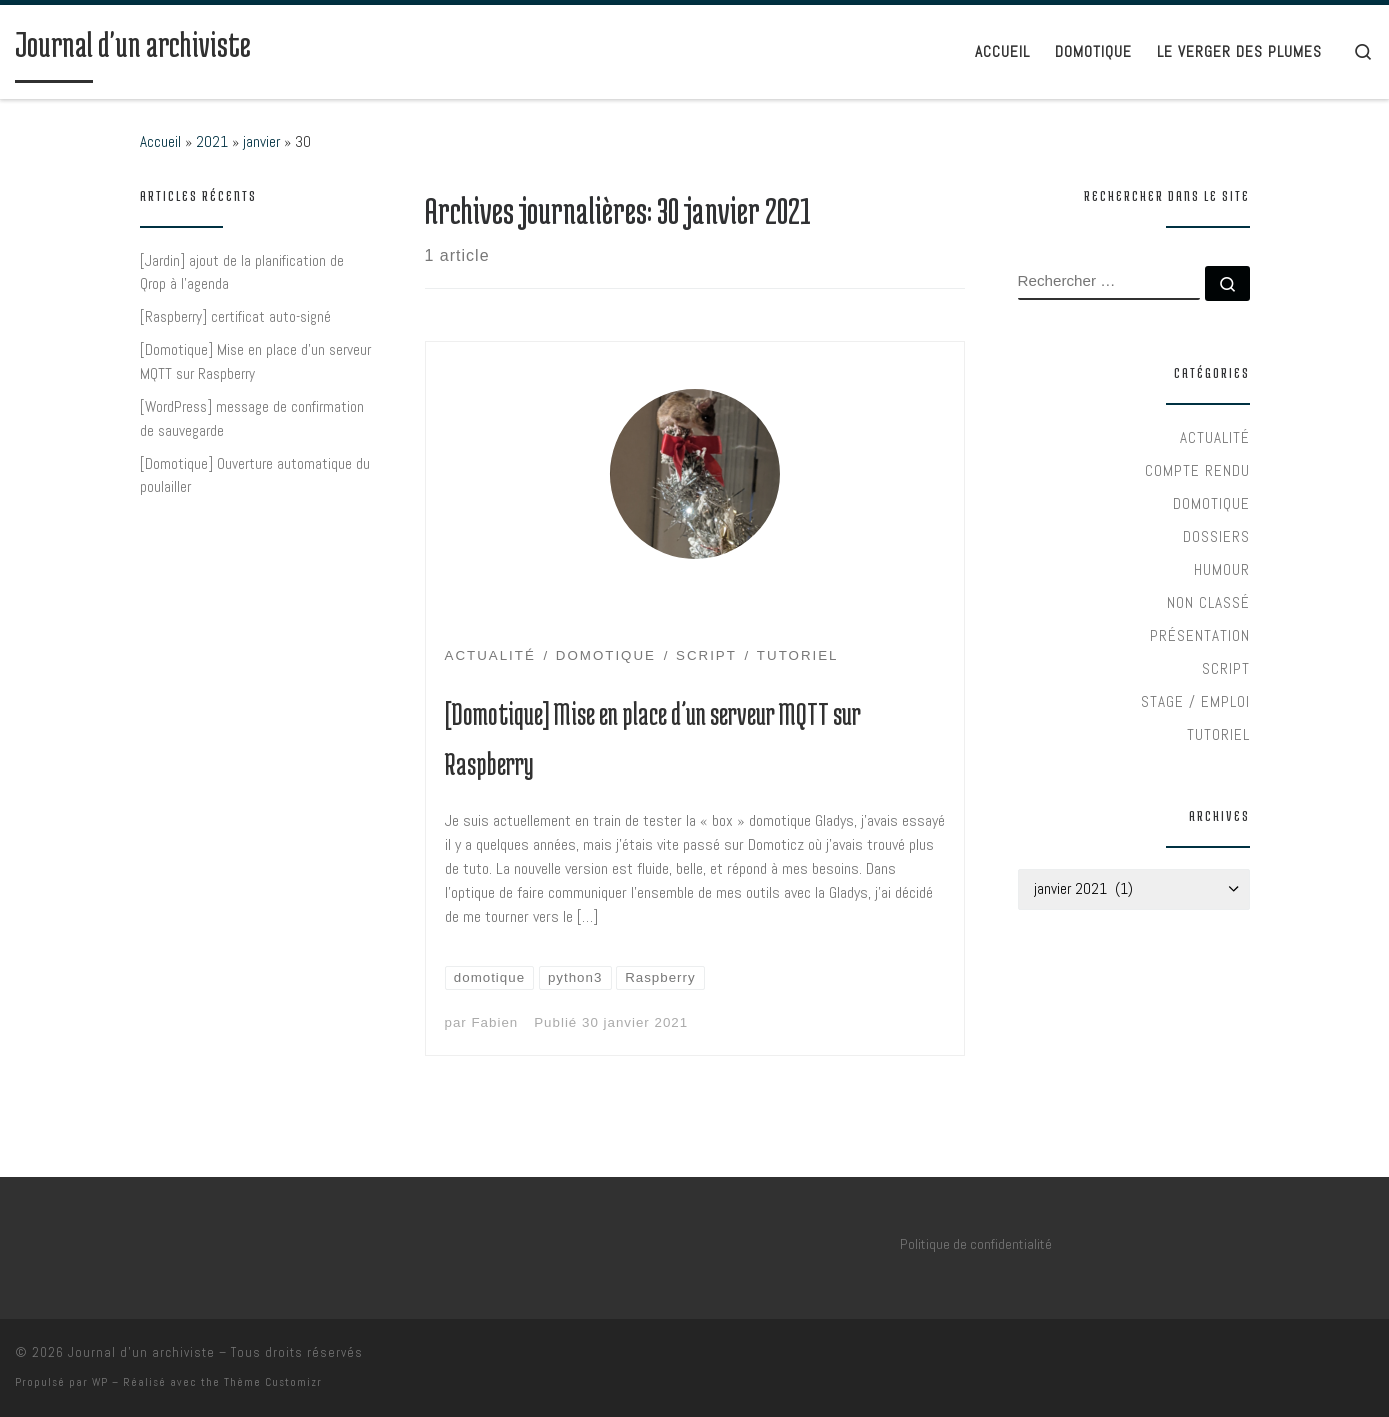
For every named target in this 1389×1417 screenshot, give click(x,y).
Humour (1222, 569)
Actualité (1215, 437)
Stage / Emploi (1195, 701)
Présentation (1200, 635)
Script (1226, 668)
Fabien (494, 1022)
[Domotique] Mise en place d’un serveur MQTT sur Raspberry (255, 361)
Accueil (160, 141)
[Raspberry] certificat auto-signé (235, 316)
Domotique (1211, 503)
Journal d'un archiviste (141, 1352)
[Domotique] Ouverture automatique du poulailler (255, 475)
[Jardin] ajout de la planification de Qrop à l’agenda (242, 272)
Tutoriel (1218, 734)
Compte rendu (1197, 470)
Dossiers (1216, 536)
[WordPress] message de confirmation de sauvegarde (252, 418)
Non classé (1208, 602)
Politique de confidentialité (976, 1244)
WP (100, 1382)
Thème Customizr (273, 1382)
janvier (261, 141)
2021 (212, 141)
